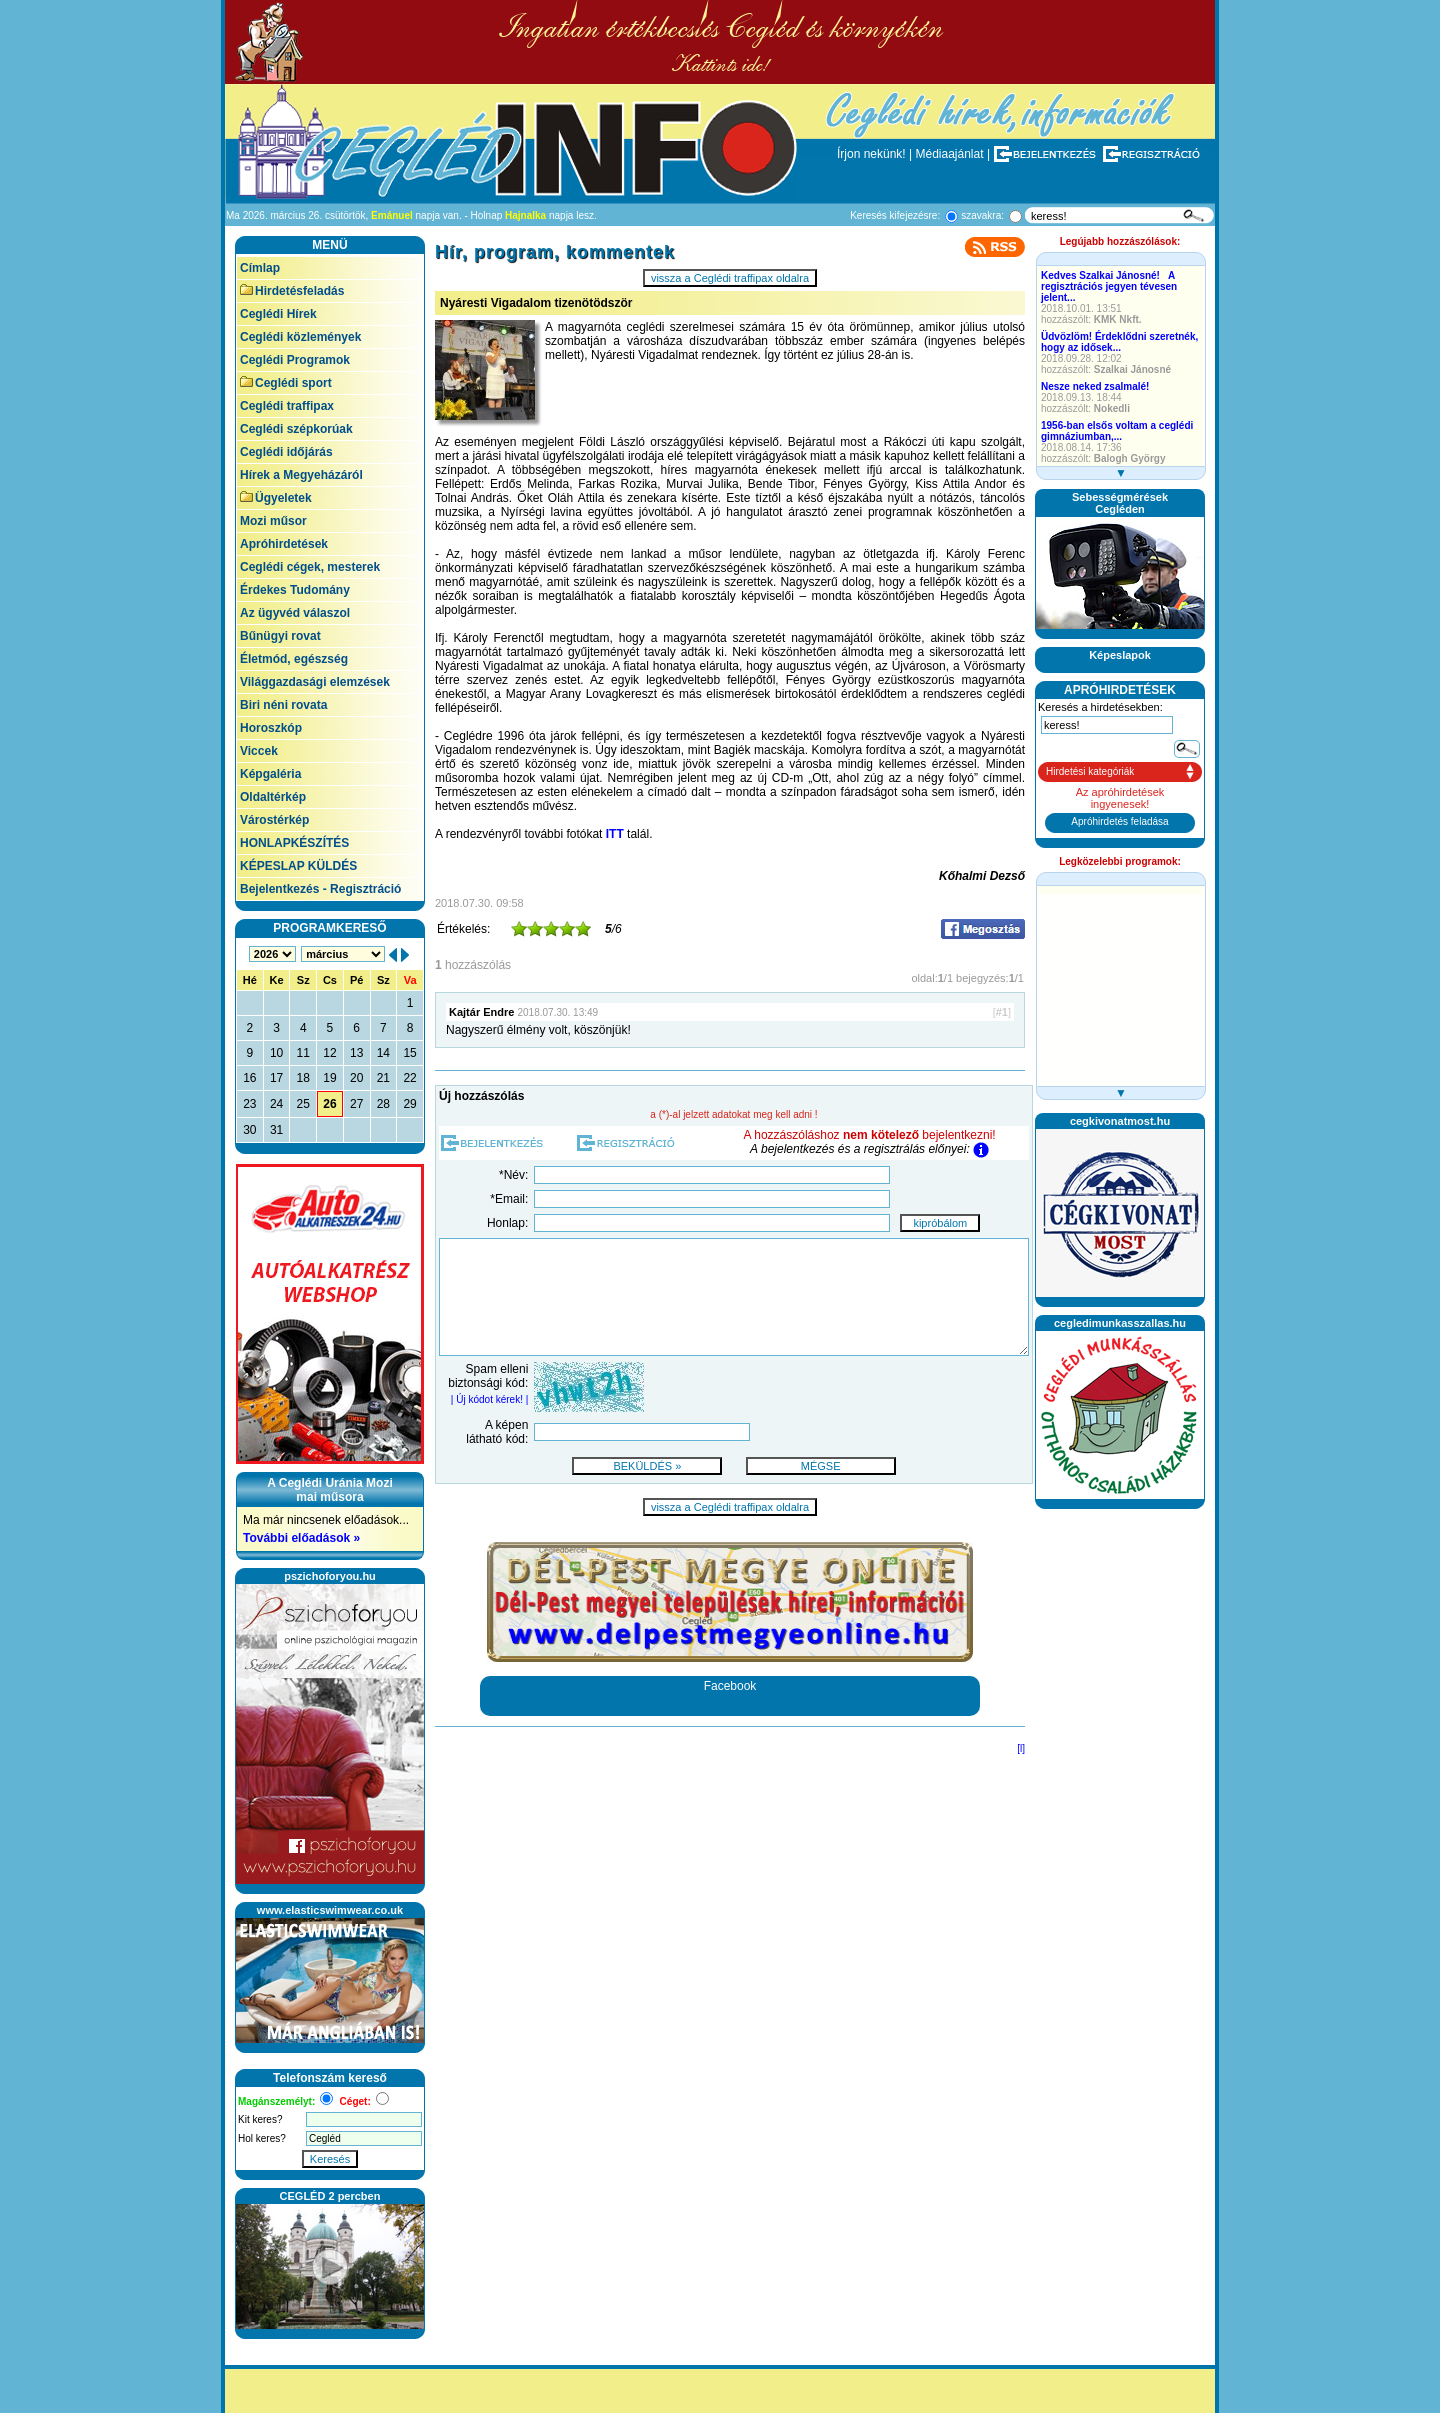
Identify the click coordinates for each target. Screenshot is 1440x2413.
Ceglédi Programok (295, 360)
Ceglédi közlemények (300, 337)
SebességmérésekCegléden (1120, 503)
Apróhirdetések (284, 544)
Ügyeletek (276, 498)
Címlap (260, 268)
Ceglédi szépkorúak (296, 429)
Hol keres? (262, 2138)
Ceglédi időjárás (286, 452)
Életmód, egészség (294, 659)
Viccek (259, 751)
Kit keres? (260, 2119)
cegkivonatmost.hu (1120, 1121)
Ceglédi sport (286, 383)
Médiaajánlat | (953, 154)
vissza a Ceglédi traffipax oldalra (730, 278)
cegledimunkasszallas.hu (1120, 1323)
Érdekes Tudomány (295, 590)
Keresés (330, 2159)
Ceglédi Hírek (278, 314)
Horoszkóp (271, 728)
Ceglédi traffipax (287, 406)
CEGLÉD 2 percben (330, 2196)
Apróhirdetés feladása (1119, 821)
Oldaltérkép (273, 797)
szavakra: (982, 215)
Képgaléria (270, 774)
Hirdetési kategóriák (1090, 771)
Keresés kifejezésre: (895, 215)
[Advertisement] (1120, 1817)
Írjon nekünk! (871, 154)
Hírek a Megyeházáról (301, 475)
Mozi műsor (273, 521)
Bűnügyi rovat (280, 636)
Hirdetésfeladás (292, 291)
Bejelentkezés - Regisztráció (320, 889)
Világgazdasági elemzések (315, 682)
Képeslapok (1120, 655)
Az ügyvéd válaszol (295, 613)
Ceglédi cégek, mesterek (310, 567)
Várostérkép (274, 820)
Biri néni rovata (283, 705)
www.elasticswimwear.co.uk (330, 1910)
